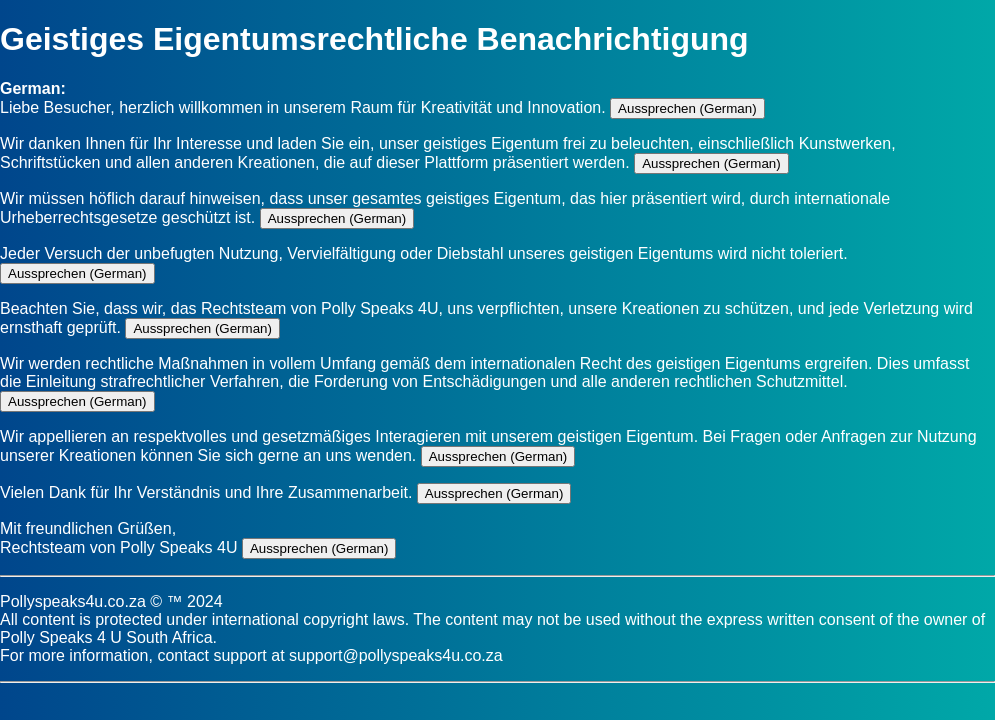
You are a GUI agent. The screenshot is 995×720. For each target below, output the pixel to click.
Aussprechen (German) (687, 108)
